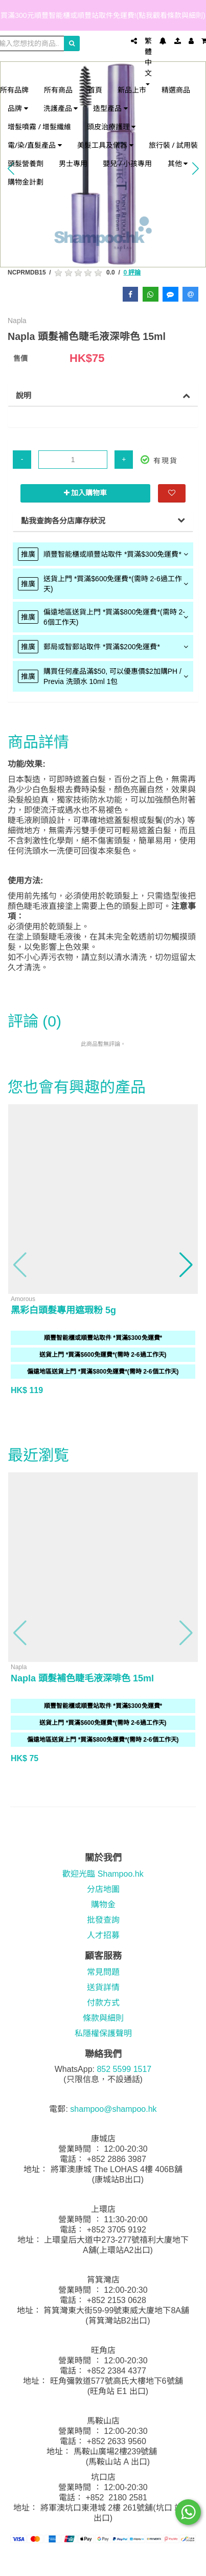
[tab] (103, 554)
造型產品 (110, 108)
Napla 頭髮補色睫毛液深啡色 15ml (82, 1678)
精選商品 (176, 90)
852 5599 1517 (124, 2069)
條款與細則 (103, 2018)
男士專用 (73, 163)
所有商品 (58, 90)
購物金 (103, 1904)
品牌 (18, 108)
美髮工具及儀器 (105, 145)
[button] (20, 1265)
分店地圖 (103, 1889)
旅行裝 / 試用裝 (173, 145)
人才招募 (103, 1935)
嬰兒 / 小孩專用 (127, 163)
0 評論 (132, 272)
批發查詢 (103, 1920)
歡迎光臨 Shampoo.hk (102, 1874)
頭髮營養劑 (25, 163)
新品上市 (132, 90)
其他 (178, 163)
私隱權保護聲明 (103, 2033)
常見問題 (103, 1972)
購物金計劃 (25, 182)
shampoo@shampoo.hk (113, 2109)
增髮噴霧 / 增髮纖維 (40, 126)
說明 (23, 395)
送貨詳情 (103, 1987)
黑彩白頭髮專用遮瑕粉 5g (63, 1310)
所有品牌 (14, 90)
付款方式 (103, 2002)
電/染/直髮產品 (35, 145)
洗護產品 (60, 108)
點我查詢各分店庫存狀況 (63, 520)
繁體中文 (148, 61)
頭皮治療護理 (111, 126)
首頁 (95, 90)
